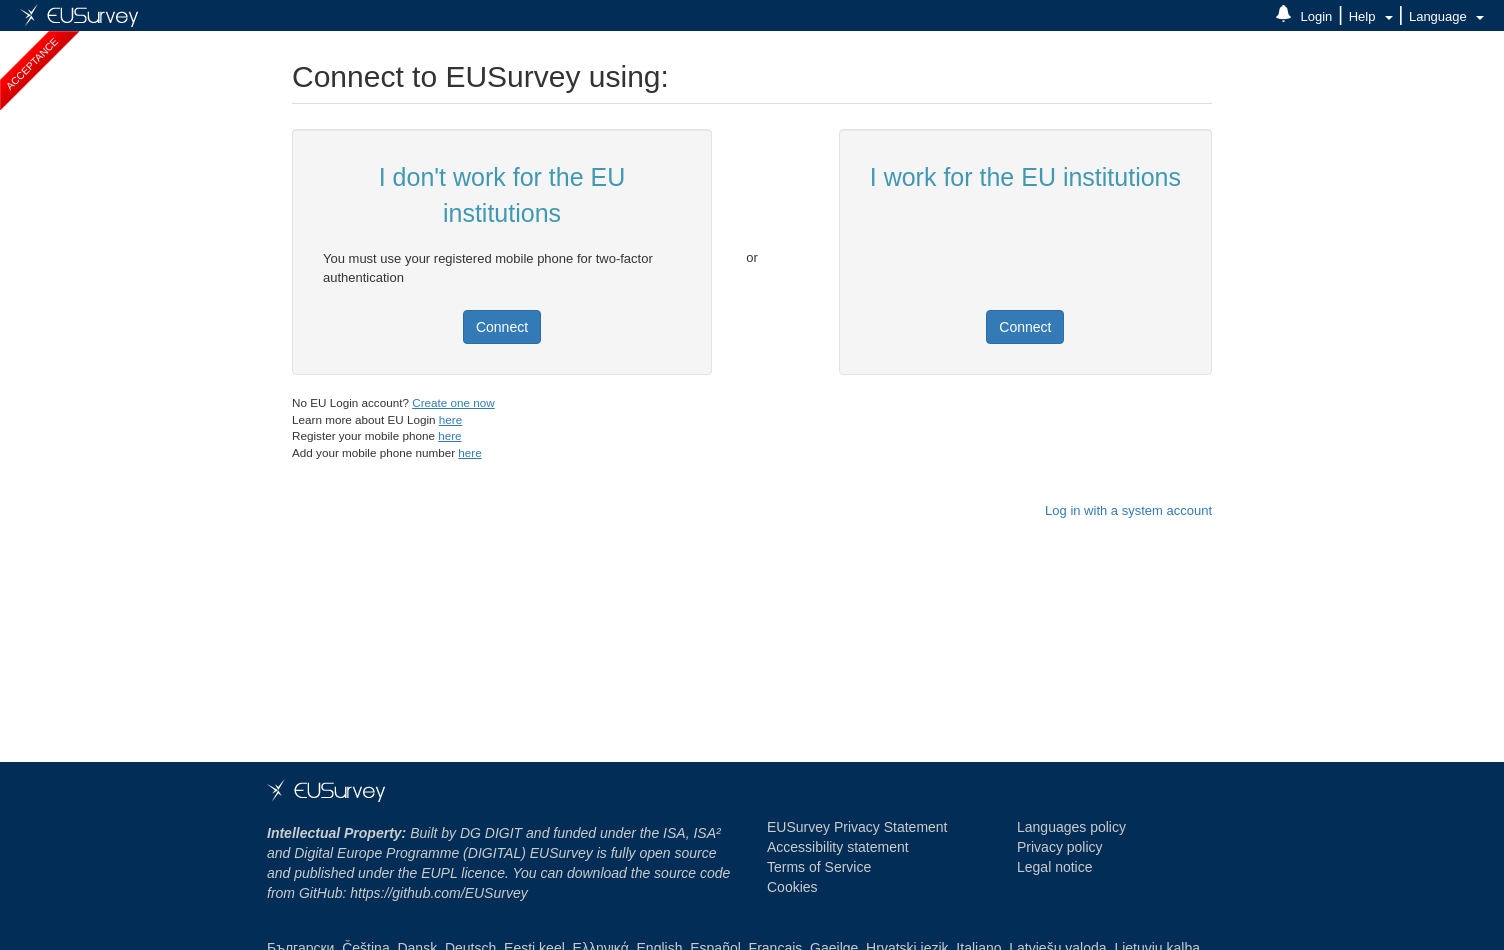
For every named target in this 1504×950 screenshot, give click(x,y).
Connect (502, 327)
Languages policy (1071, 827)
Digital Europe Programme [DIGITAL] (376, 853)
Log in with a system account (1128, 510)
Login (1317, 16)
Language (1446, 16)
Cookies (792, 887)
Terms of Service (819, 867)
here (450, 419)
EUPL (439, 873)
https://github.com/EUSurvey (438, 893)
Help (1371, 16)
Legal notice (1055, 867)
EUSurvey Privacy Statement (857, 827)
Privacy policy (1060, 847)
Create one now (453, 402)
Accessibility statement (838, 847)
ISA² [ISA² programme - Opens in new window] (706, 833)
